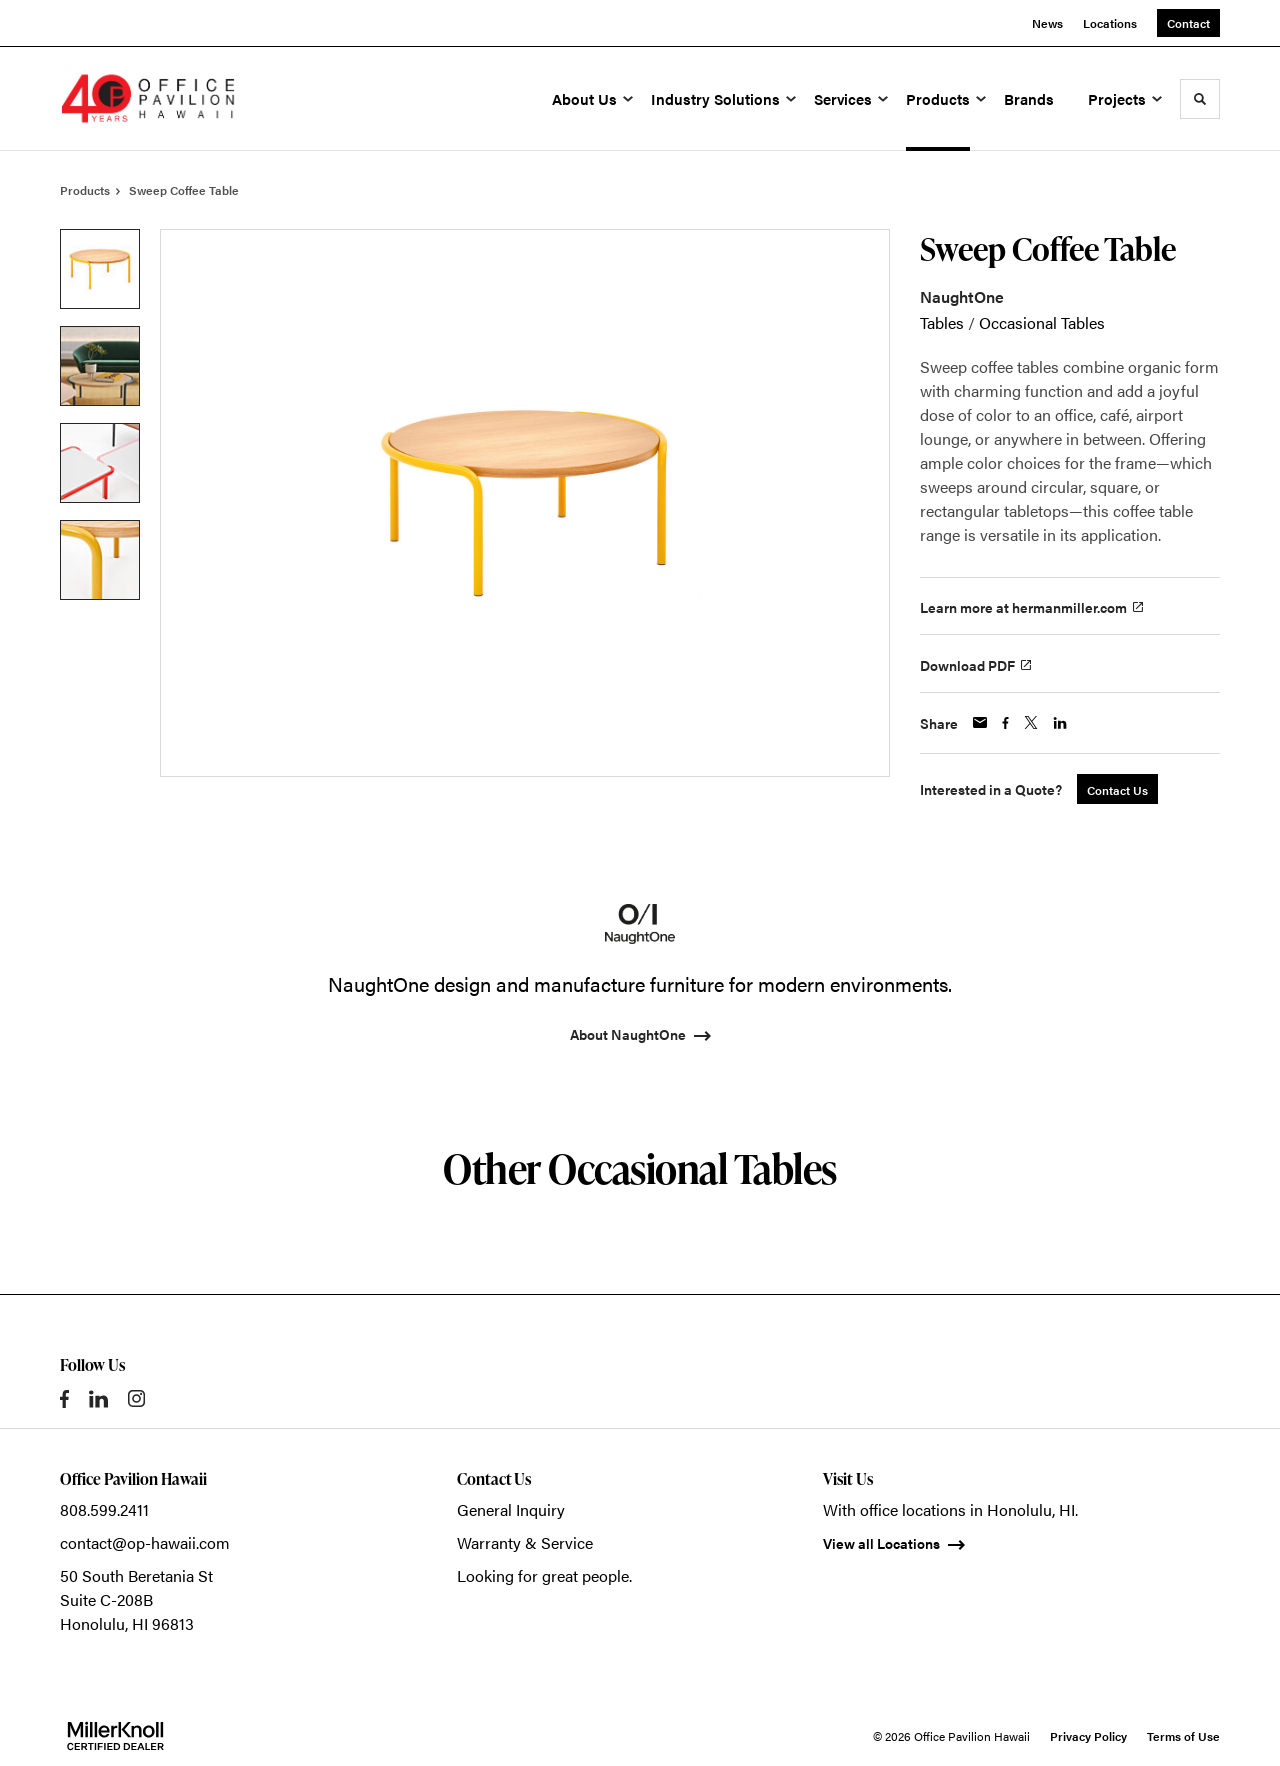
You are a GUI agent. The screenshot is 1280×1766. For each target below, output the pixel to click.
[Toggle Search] (1200, 99)
